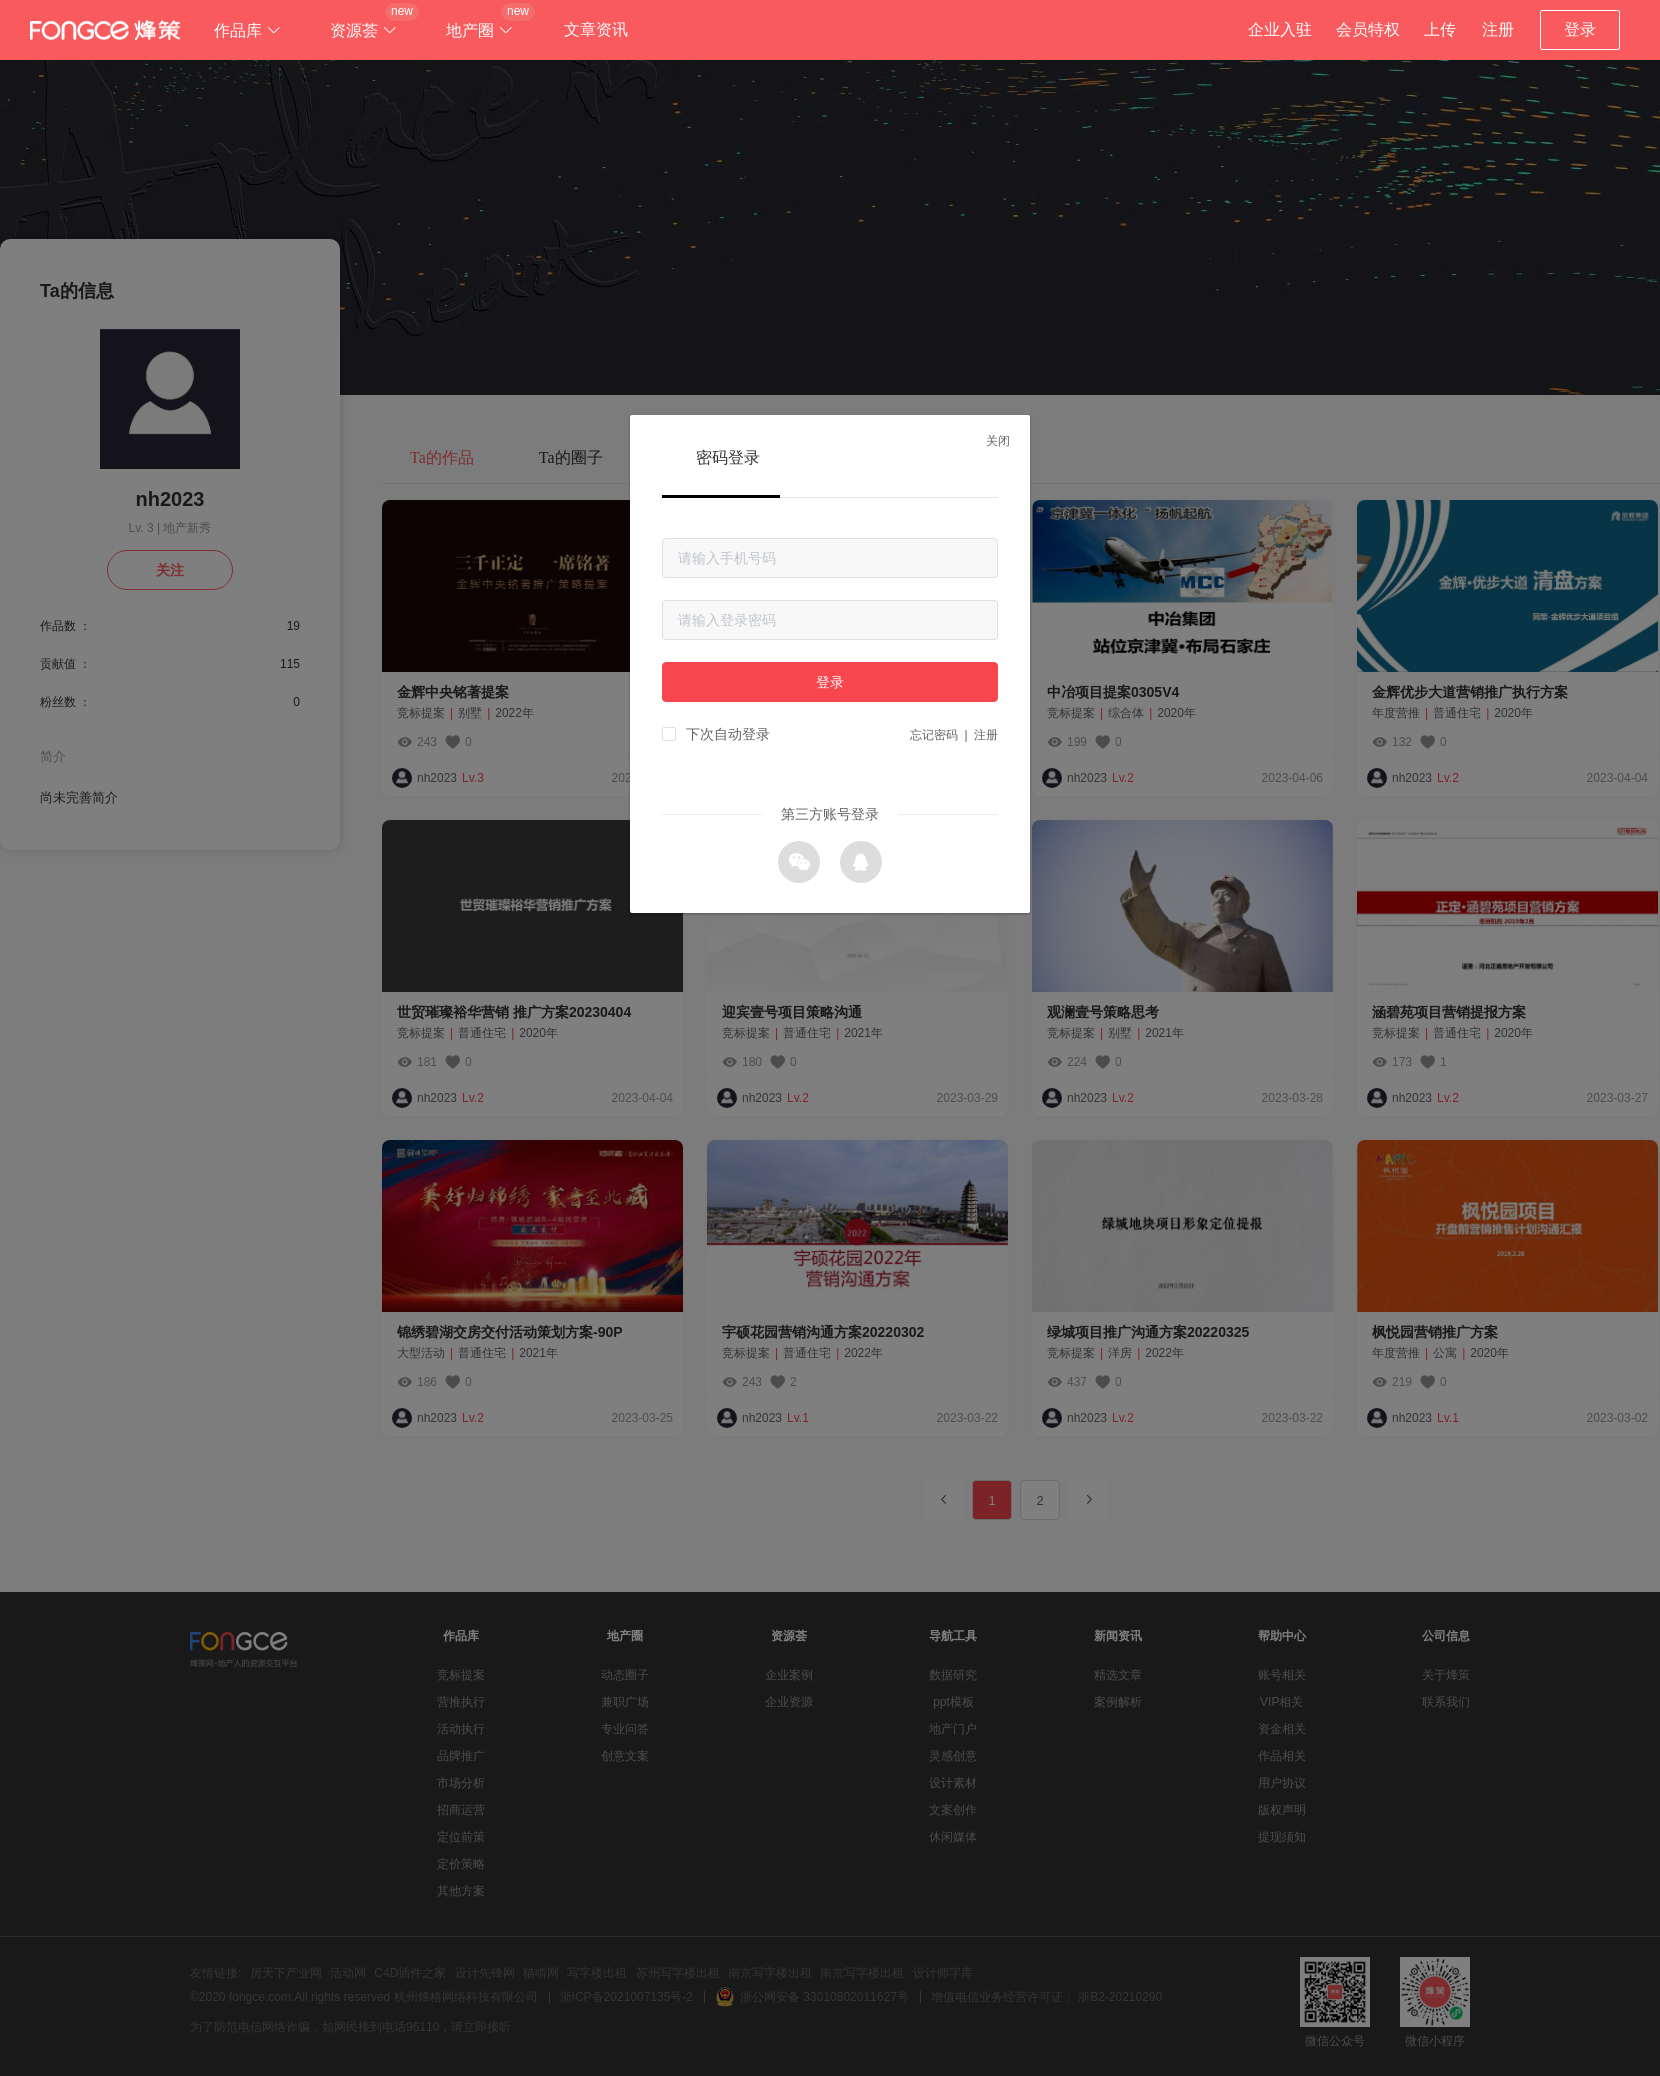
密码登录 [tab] (728, 457)
